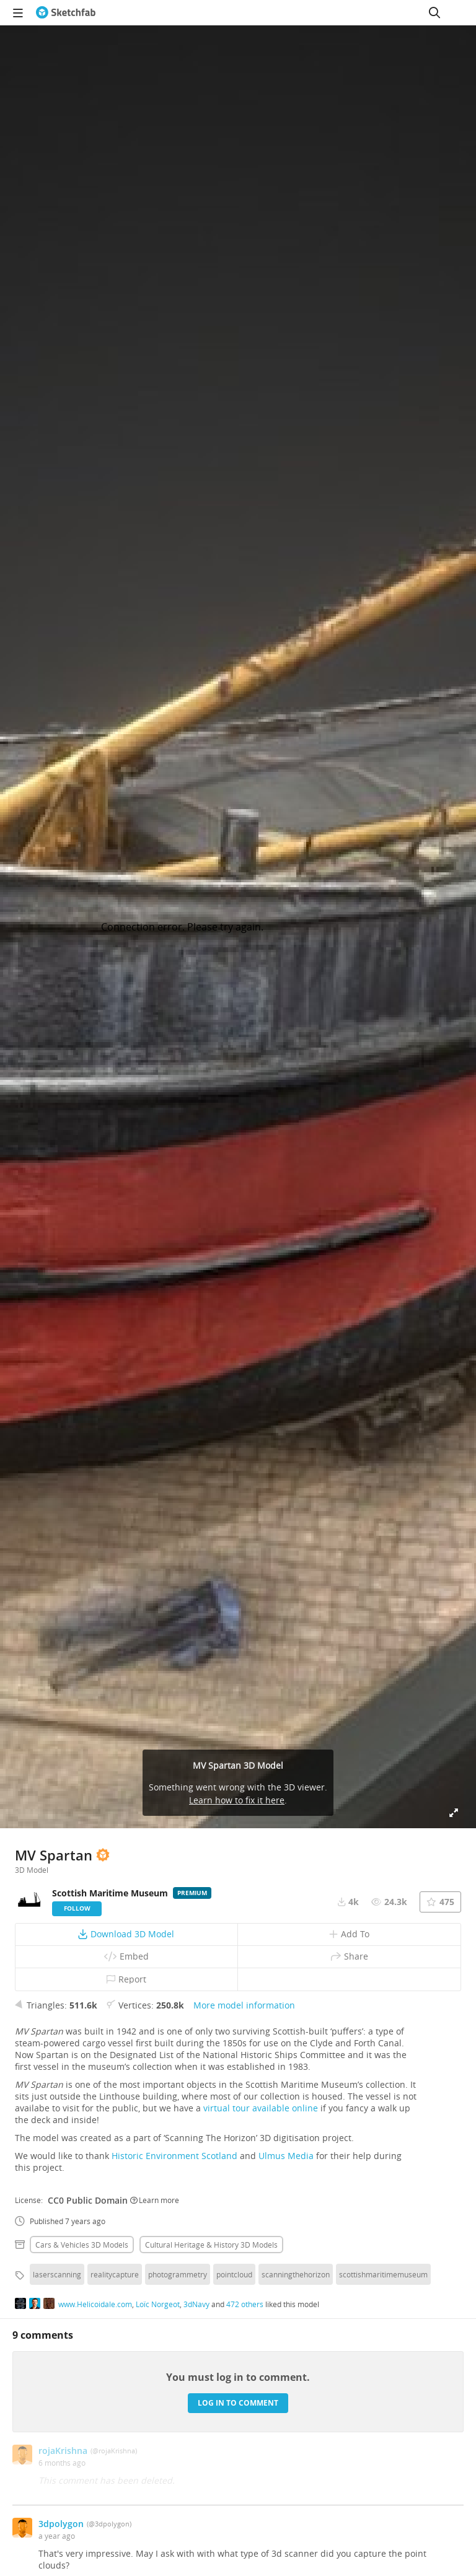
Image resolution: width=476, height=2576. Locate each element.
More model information (244, 2005)
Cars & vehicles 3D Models (81, 2245)
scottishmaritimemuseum (383, 2274)
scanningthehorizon (296, 2274)
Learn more (154, 2200)
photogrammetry (177, 2274)
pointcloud (234, 2274)
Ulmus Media (286, 2156)
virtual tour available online (260, 2108)
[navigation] (18, 12)
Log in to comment (238, 2403)
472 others (244, 2304)
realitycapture (114, 2274)
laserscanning (57, 2274)
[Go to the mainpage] (65, 12)
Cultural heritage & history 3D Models (211, 2245)
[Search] (434, 12)
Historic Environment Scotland (174, 2156)
